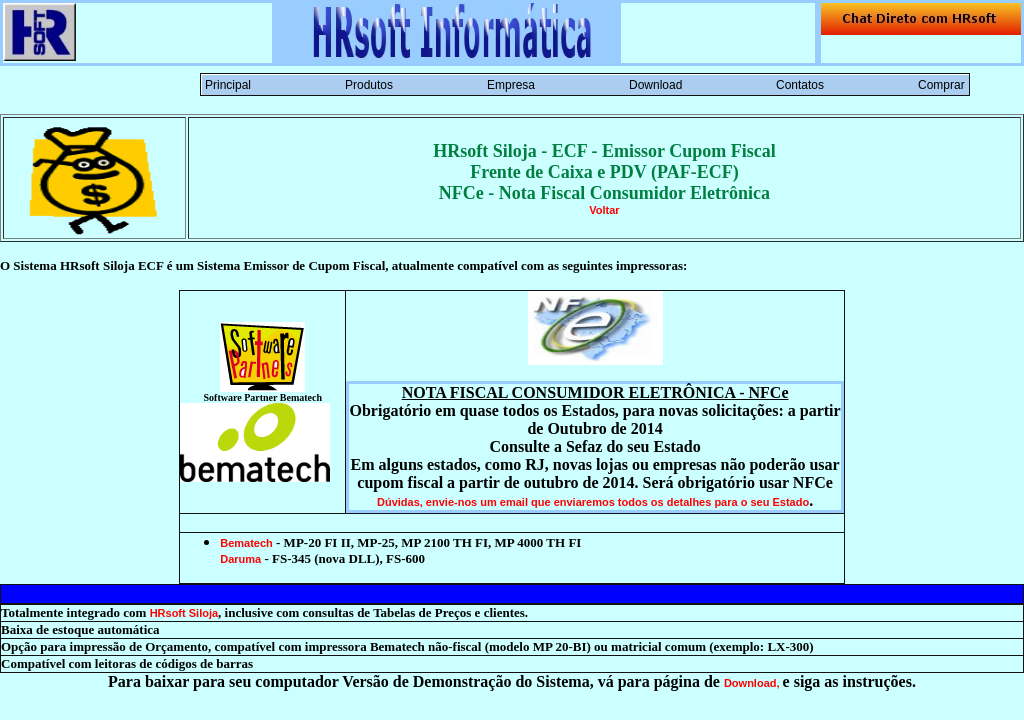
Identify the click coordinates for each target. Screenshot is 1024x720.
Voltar (604, 210)
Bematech (246, 543)
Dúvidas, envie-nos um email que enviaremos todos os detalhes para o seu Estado (593, 502)
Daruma (240, 559)
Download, (753, 683)
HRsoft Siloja (184, 613)
